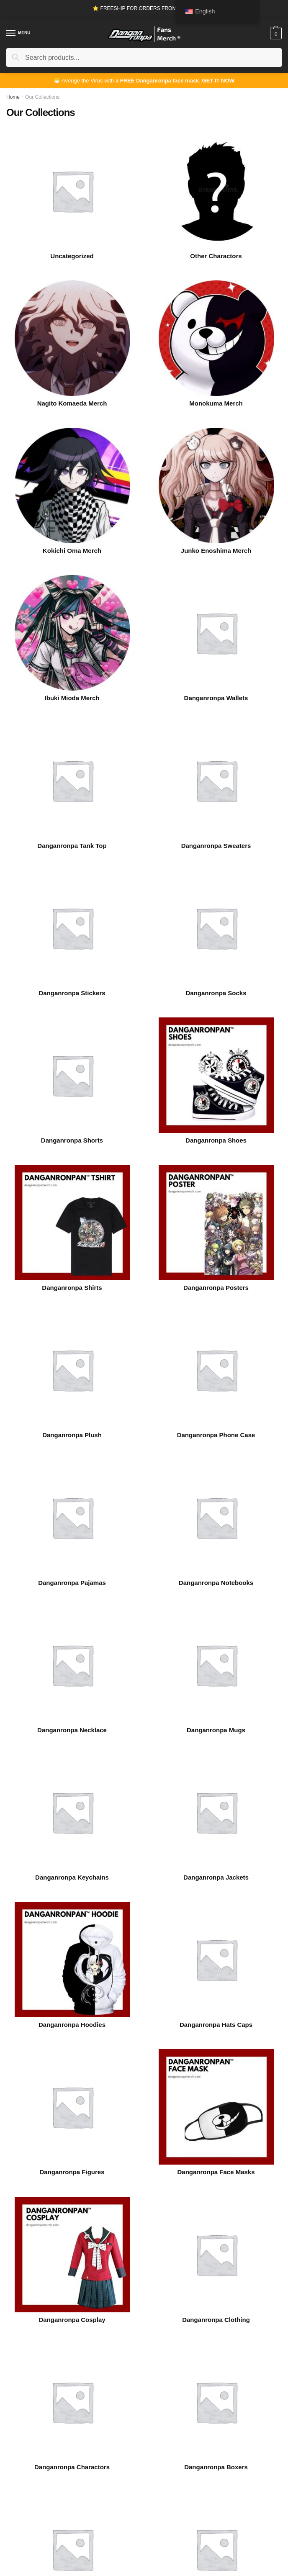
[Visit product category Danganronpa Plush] (72, 1370)
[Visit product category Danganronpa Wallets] (216, 633)
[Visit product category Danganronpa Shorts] (72, 1075)
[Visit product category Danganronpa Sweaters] (216, 780)
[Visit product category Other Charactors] (216, 191)
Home (13, 97)
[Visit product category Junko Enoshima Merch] (216, 485)
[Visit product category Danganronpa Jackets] (216, 1812)
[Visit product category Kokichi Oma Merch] (72, 485)
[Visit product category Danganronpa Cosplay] (72, 2254)
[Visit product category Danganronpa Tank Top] (72, 780)
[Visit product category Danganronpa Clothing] (216, 2254)
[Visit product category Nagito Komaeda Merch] (72, 338)
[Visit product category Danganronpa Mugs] (216, 1665)
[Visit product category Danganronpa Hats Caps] (216, 1959)
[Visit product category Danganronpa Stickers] (72, 928)
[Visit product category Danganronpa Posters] (216, 1222)
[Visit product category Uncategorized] (72, 191)
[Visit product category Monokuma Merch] (216, 338)
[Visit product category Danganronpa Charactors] (72, 2402)
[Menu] (18, 33)
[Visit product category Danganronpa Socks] (216, 928)
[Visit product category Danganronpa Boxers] (216, 2402)
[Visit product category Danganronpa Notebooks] (216, 1517)
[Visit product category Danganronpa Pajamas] (72, 1517)
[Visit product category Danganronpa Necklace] (72, 1665)
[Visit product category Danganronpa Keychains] (72, 1812)
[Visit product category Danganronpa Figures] (72, 2107)
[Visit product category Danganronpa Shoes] (216, 1075)
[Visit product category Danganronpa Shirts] (72, 1222)
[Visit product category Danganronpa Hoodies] (72, 1959)
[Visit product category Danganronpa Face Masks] (216, 2107)
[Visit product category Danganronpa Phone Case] (216, 1370)
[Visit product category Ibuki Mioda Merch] (72, 633)
